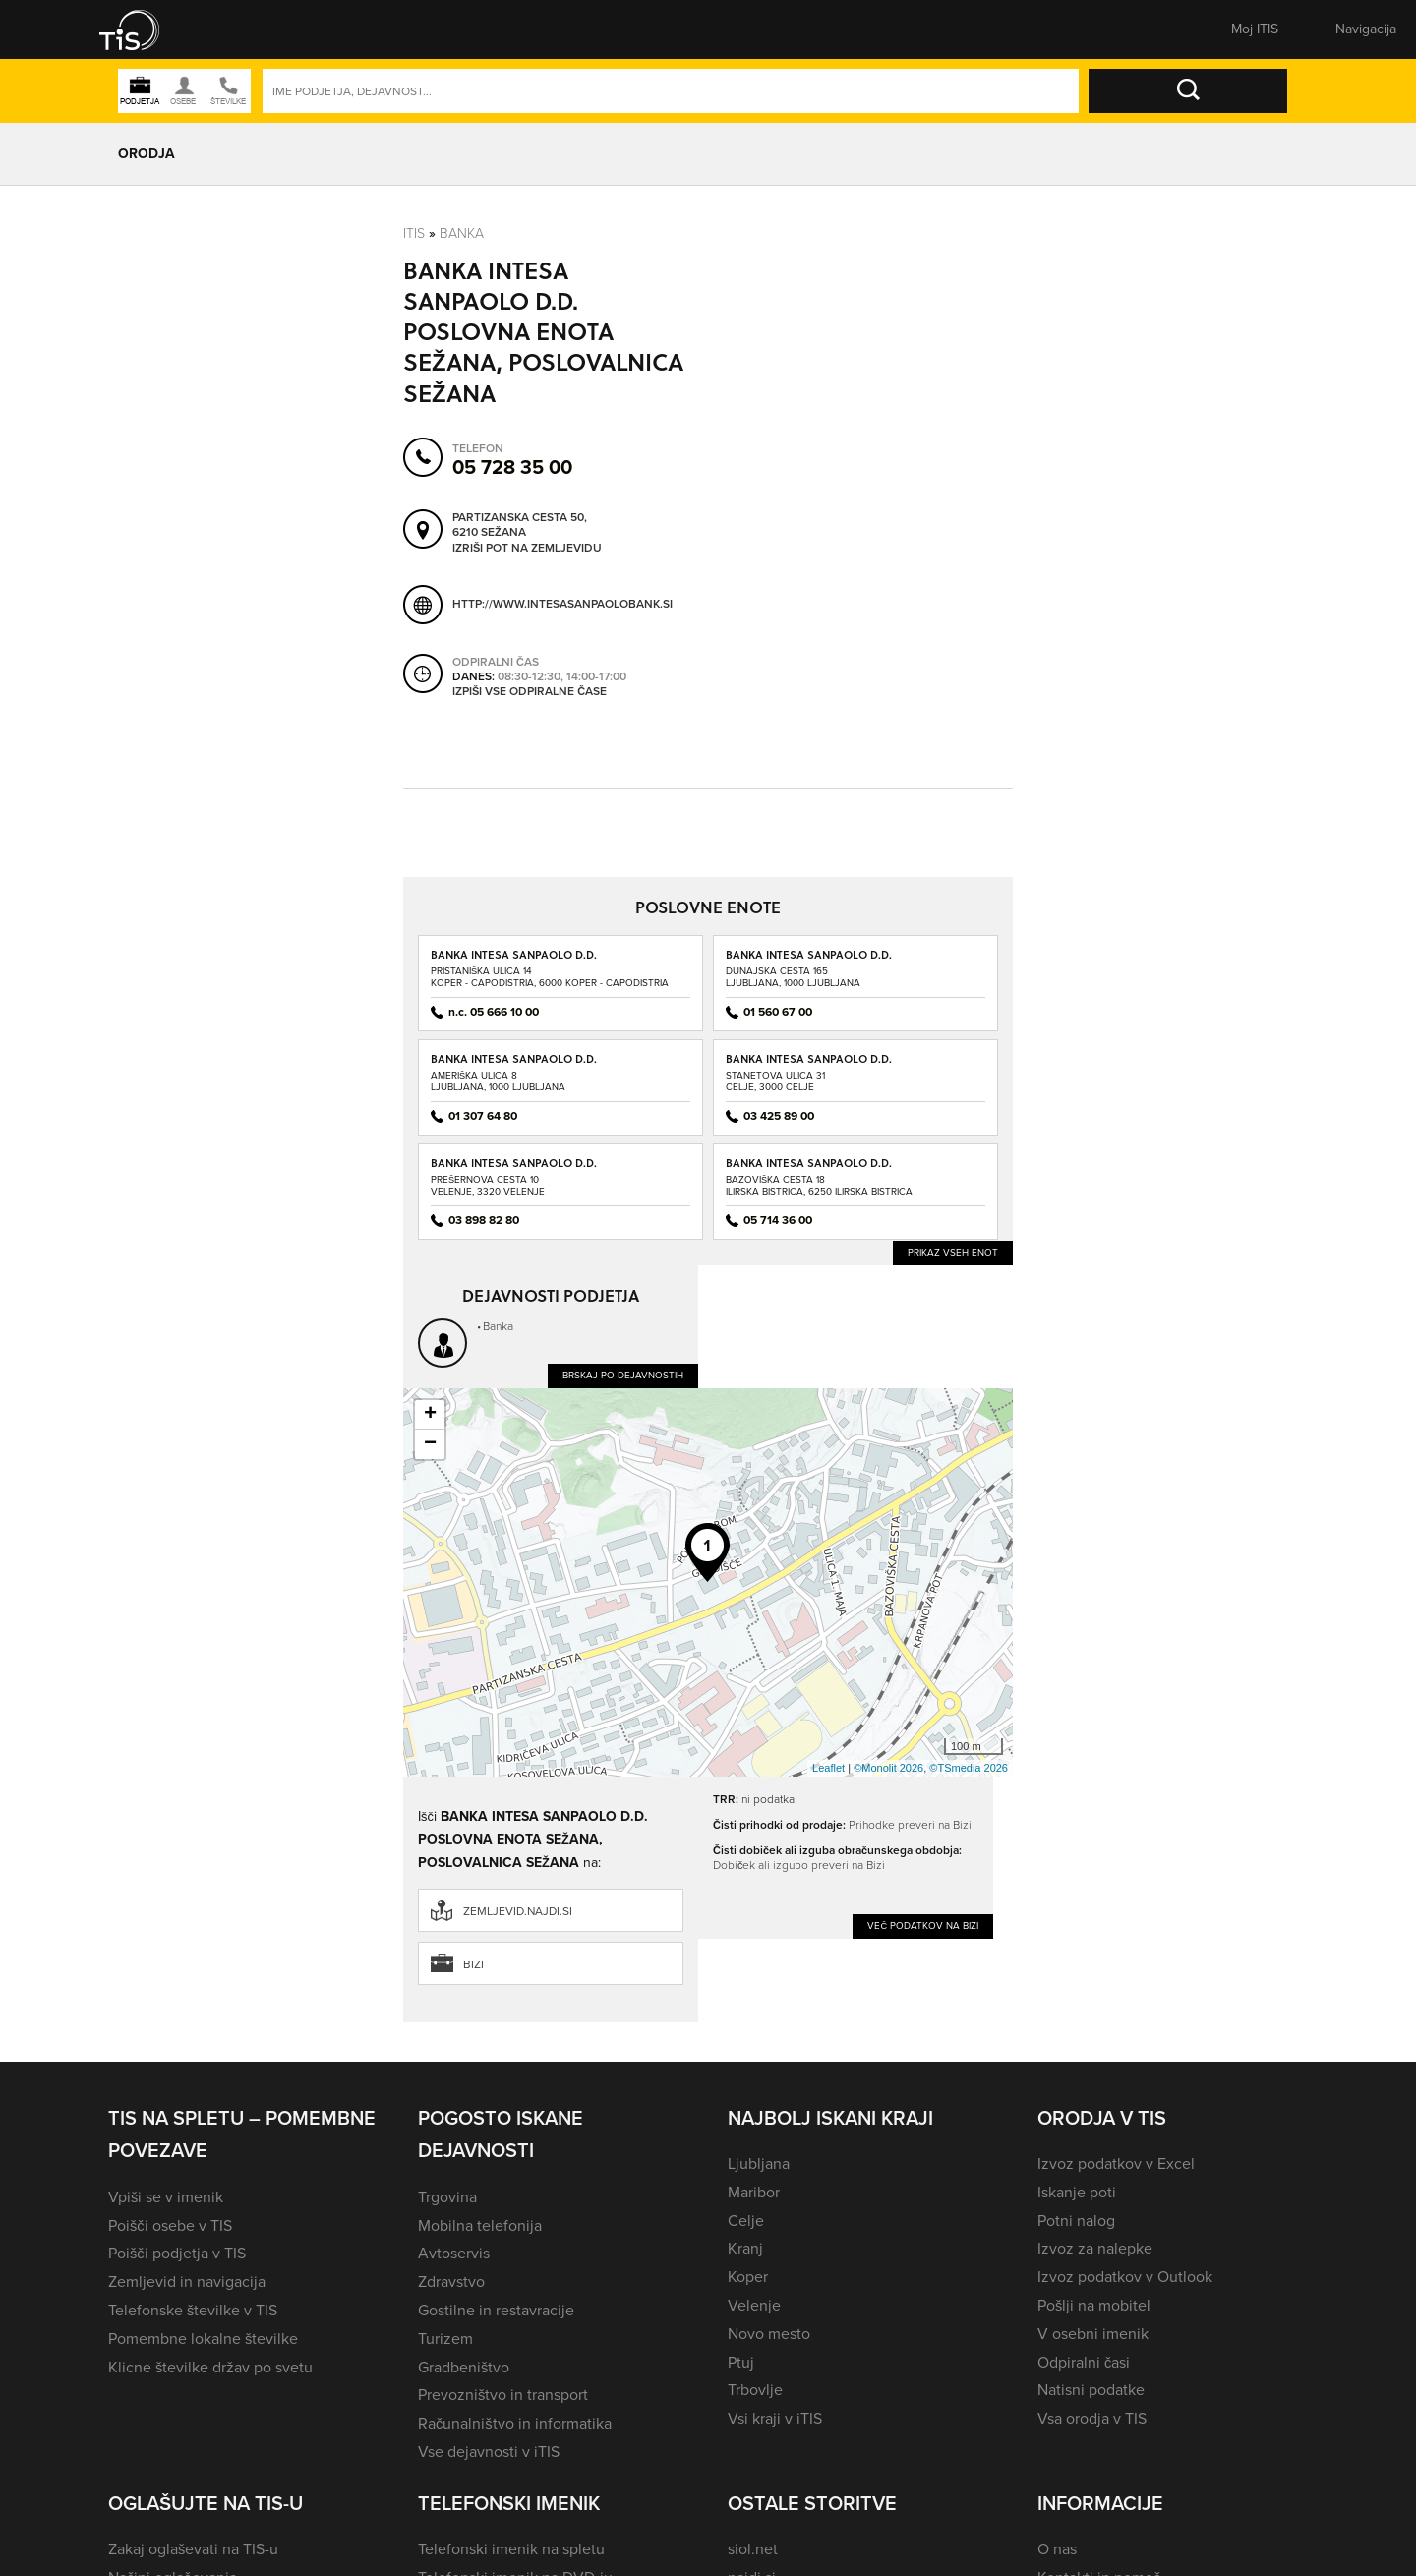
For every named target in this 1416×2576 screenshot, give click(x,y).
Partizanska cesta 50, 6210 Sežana (519, 524)
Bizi (473, 1964)
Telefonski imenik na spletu (511, 2549)
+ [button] (430, 1415)
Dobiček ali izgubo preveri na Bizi (799, 1864)
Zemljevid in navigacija (187, 2281)
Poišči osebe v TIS (170, 2225)
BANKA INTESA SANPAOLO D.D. (514, 954)
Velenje (754, 2305)
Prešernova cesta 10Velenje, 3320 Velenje (488, 1185)
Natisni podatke (1091, 2389)
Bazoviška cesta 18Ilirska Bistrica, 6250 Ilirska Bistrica (819, 1185)
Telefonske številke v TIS (192, 2310)
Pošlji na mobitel (1093, 2305)
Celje (746, 2220)
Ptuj (741, 2362)
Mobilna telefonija (480, 2225)
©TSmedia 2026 (968, 1768)
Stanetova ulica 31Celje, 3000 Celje (775, 1081)
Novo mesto (769, 2333)
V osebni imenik (1093, 2333)
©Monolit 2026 (888, 1768)
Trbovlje (755, 2389)
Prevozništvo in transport (503, 2394)
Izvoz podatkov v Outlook (1124, 2276)
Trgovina (447, 2197)
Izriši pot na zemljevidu (527, 548)
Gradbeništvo (463, 2367)
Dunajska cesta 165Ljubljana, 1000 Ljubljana (793, 977)
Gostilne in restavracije (496, 2310)
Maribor (754, 2192)
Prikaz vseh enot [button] (953, 1252)
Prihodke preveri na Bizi (910, 1824)
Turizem (445, 2338)
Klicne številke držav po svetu (210, 2367)
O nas (1057, 2549)
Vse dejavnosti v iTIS (489, 2451)
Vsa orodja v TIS (1092, 2418)
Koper (748, 2276)
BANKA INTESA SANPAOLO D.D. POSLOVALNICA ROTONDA (809, 961)
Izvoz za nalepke (1094, 2248)
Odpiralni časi (1083, 2362)
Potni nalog (1076, 2220)
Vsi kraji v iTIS (775, 2418)
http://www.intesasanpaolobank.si (562, 603)
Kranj (745, 2248)
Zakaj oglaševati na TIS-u (193, 2549)
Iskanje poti (1076, 2192)
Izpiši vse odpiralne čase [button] (529, 691)
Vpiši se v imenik (165, 2197)
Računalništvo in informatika (515, 2423)
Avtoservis (454, 2253)
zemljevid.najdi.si (517, 1911)
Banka (462, 232)
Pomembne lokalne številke (203, 2338)
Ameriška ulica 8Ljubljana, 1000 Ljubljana (498, 1081)
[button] (142, 29)
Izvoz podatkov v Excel (1116, 2163)
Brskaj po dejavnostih (622, 1375)
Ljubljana (759, 2163)
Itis (414, 232)
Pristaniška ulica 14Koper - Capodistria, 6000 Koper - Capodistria (550, 977)
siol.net (753, 2549)
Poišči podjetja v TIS (177, 2253)
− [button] (430, 1444)
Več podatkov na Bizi (922, 1925)
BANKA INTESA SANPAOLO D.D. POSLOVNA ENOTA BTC (514, 1065)
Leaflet (828, 1768)
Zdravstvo (451, 2281)
